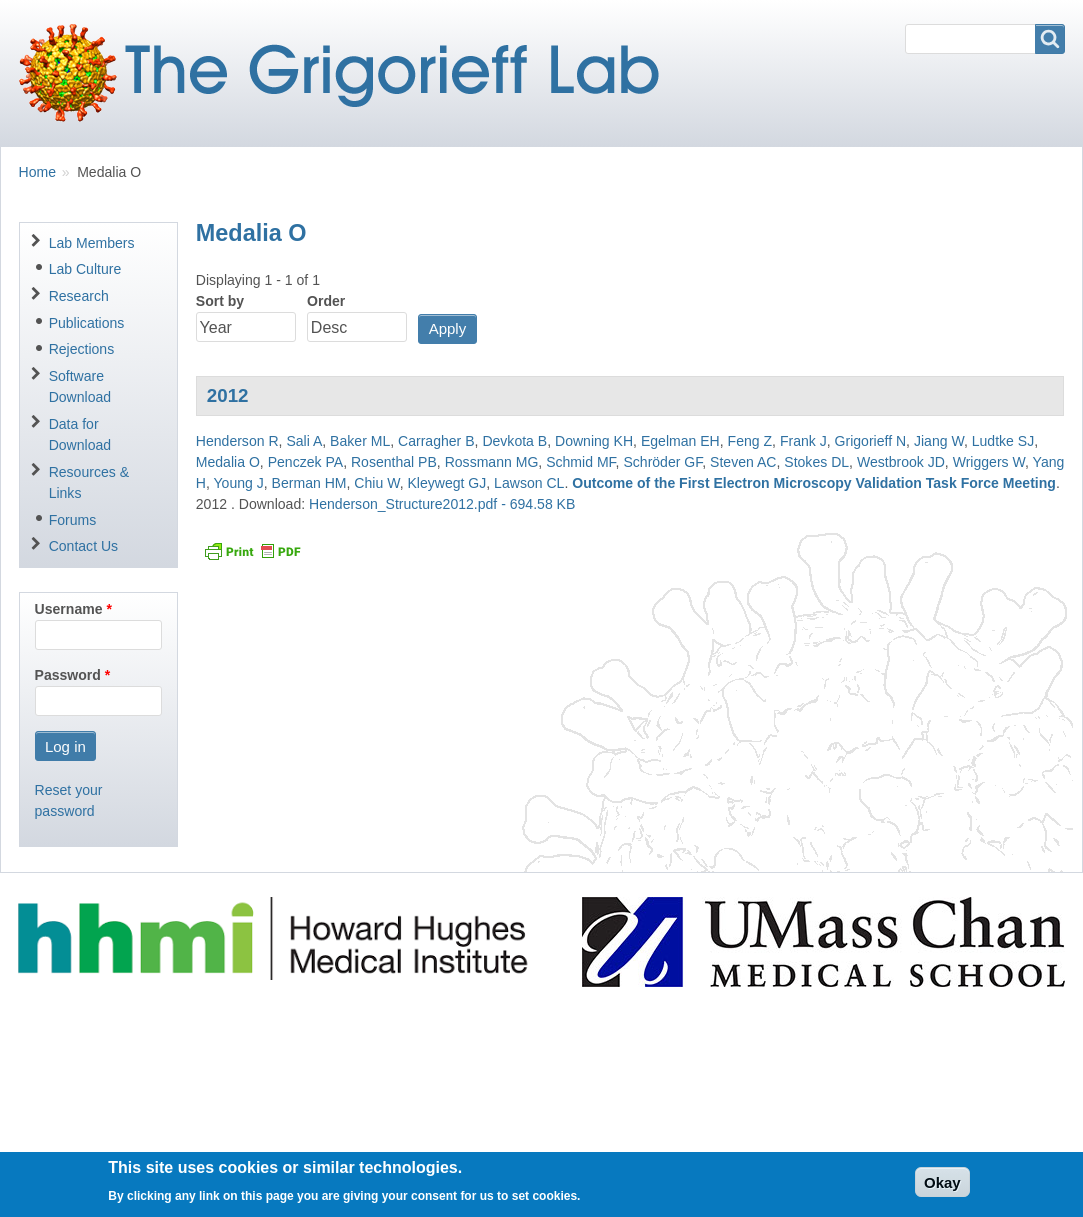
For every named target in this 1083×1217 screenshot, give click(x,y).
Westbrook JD (901, 462)
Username (69, 609)
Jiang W (939, 441)
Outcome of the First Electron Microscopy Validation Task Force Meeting (814, 483)
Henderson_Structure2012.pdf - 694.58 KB (442, 504)
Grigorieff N (871, 441)
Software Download (80, 386)
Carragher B (436, 441)
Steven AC (743, 462)
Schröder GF (662, 462)
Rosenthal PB (394, 462)
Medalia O (228, 462)
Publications (87, 323)
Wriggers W (989, 462)
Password (68, 675)
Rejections (82, 349)
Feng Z (750, 441)
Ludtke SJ (1003, 441)
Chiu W (376, 483)
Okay (942, 1188)
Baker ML (360, 441)
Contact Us (83, 546)
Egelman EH (680, 441)
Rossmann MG (492, 462)
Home (37, 172)
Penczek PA (305, 462)
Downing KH (594, 441)
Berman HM (309, 483)
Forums (73, 520)
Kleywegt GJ (446, 483)
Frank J (803, 441)
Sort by (220, 301)
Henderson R (237, 441)
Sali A (304, 441)
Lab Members (92, 243)
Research (79, 296)
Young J (239, 483)
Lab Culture (85, 269)
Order (326, 301)
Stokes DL (816, 462)
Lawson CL (529, 483)
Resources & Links (89, 482)
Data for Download (80, 434)
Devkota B (514, 441)
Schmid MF (580, 462)
